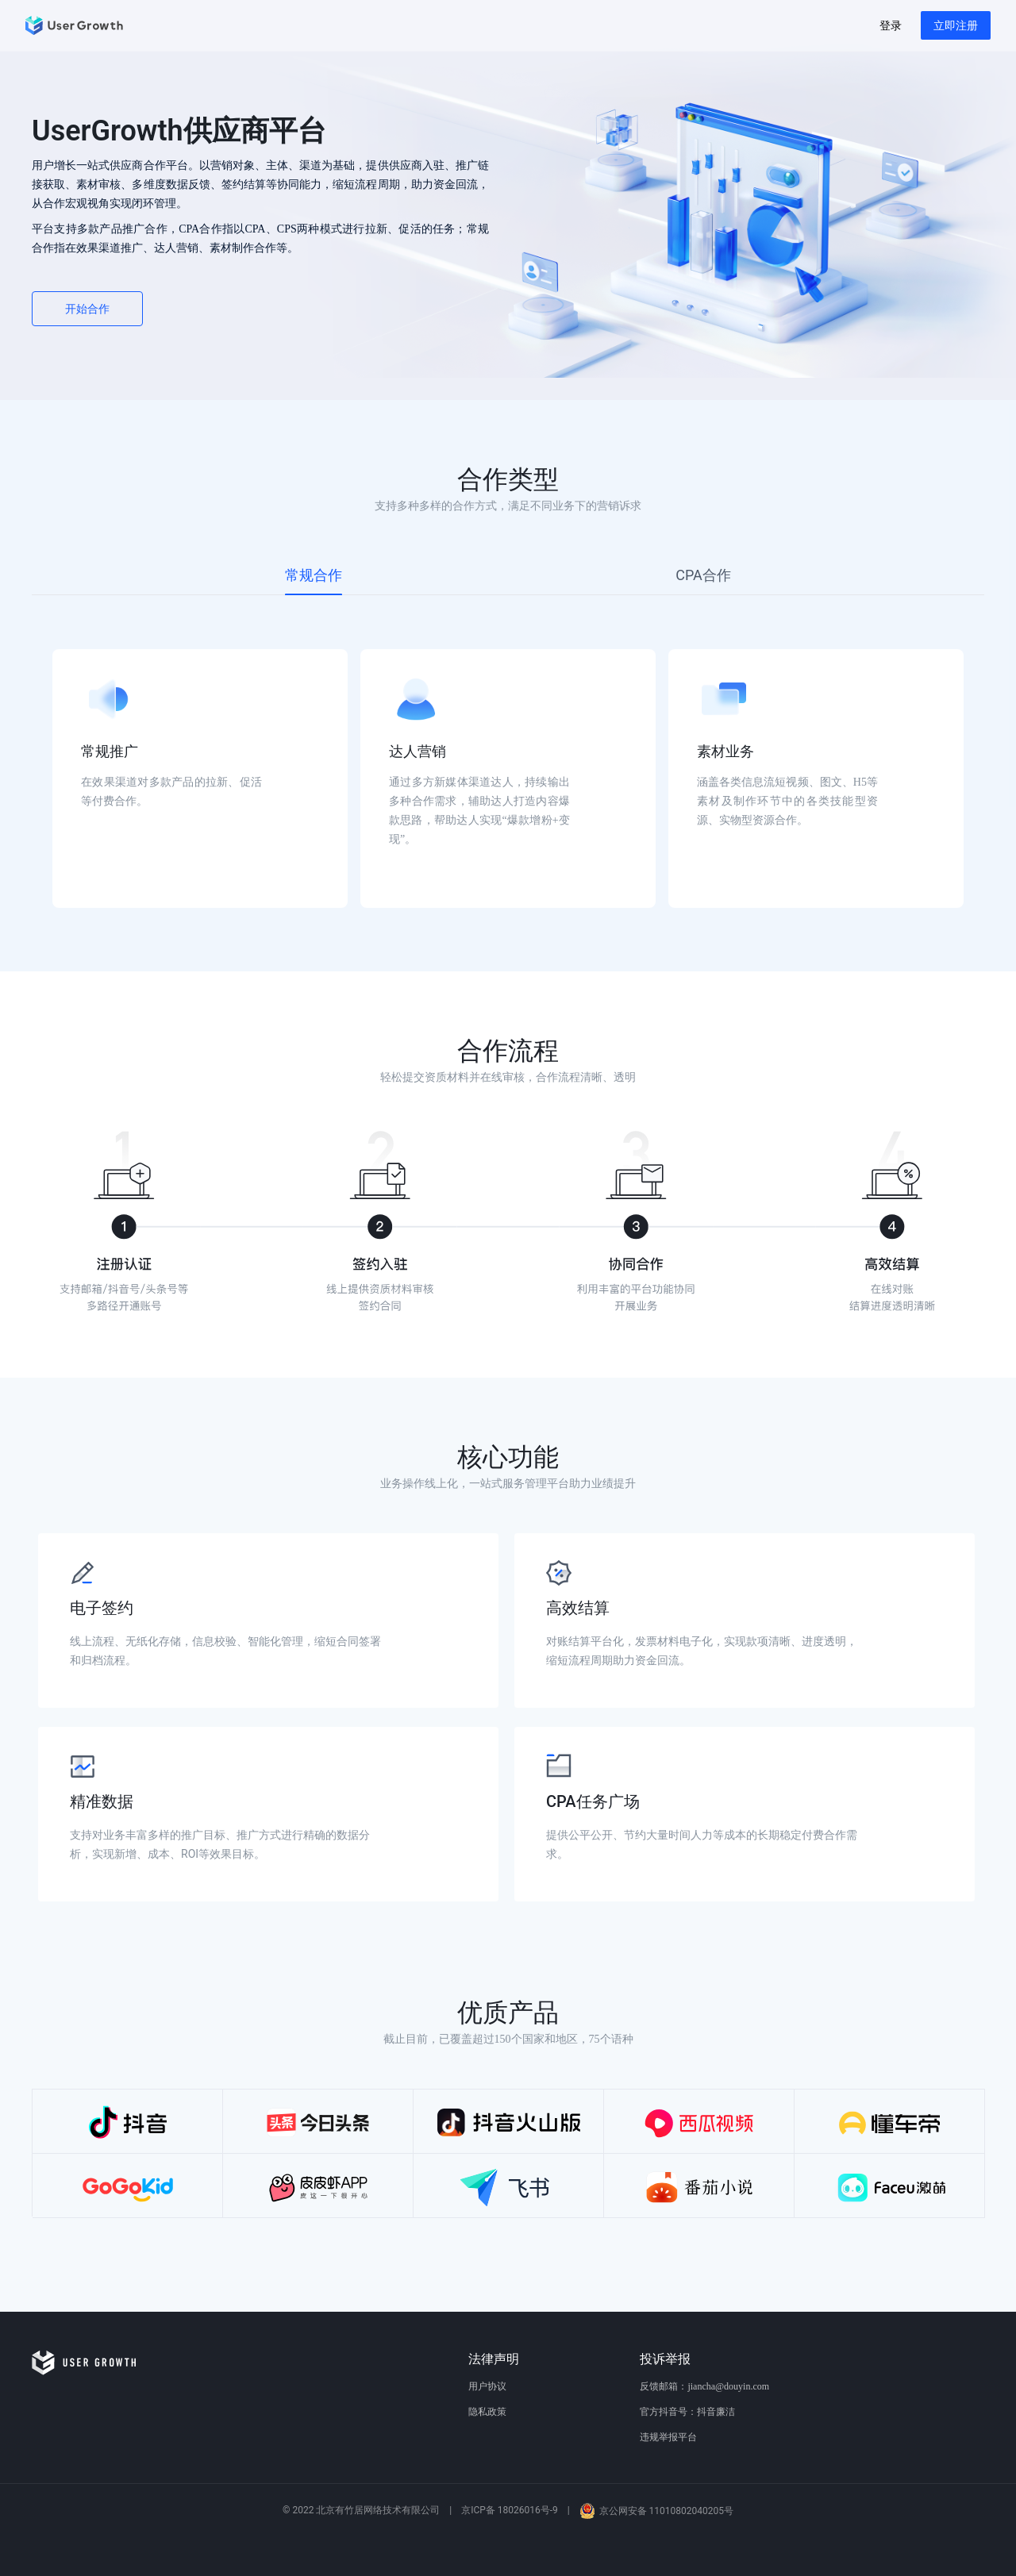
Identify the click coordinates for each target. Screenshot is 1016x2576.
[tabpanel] (508, 754)
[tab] (313, 575)
